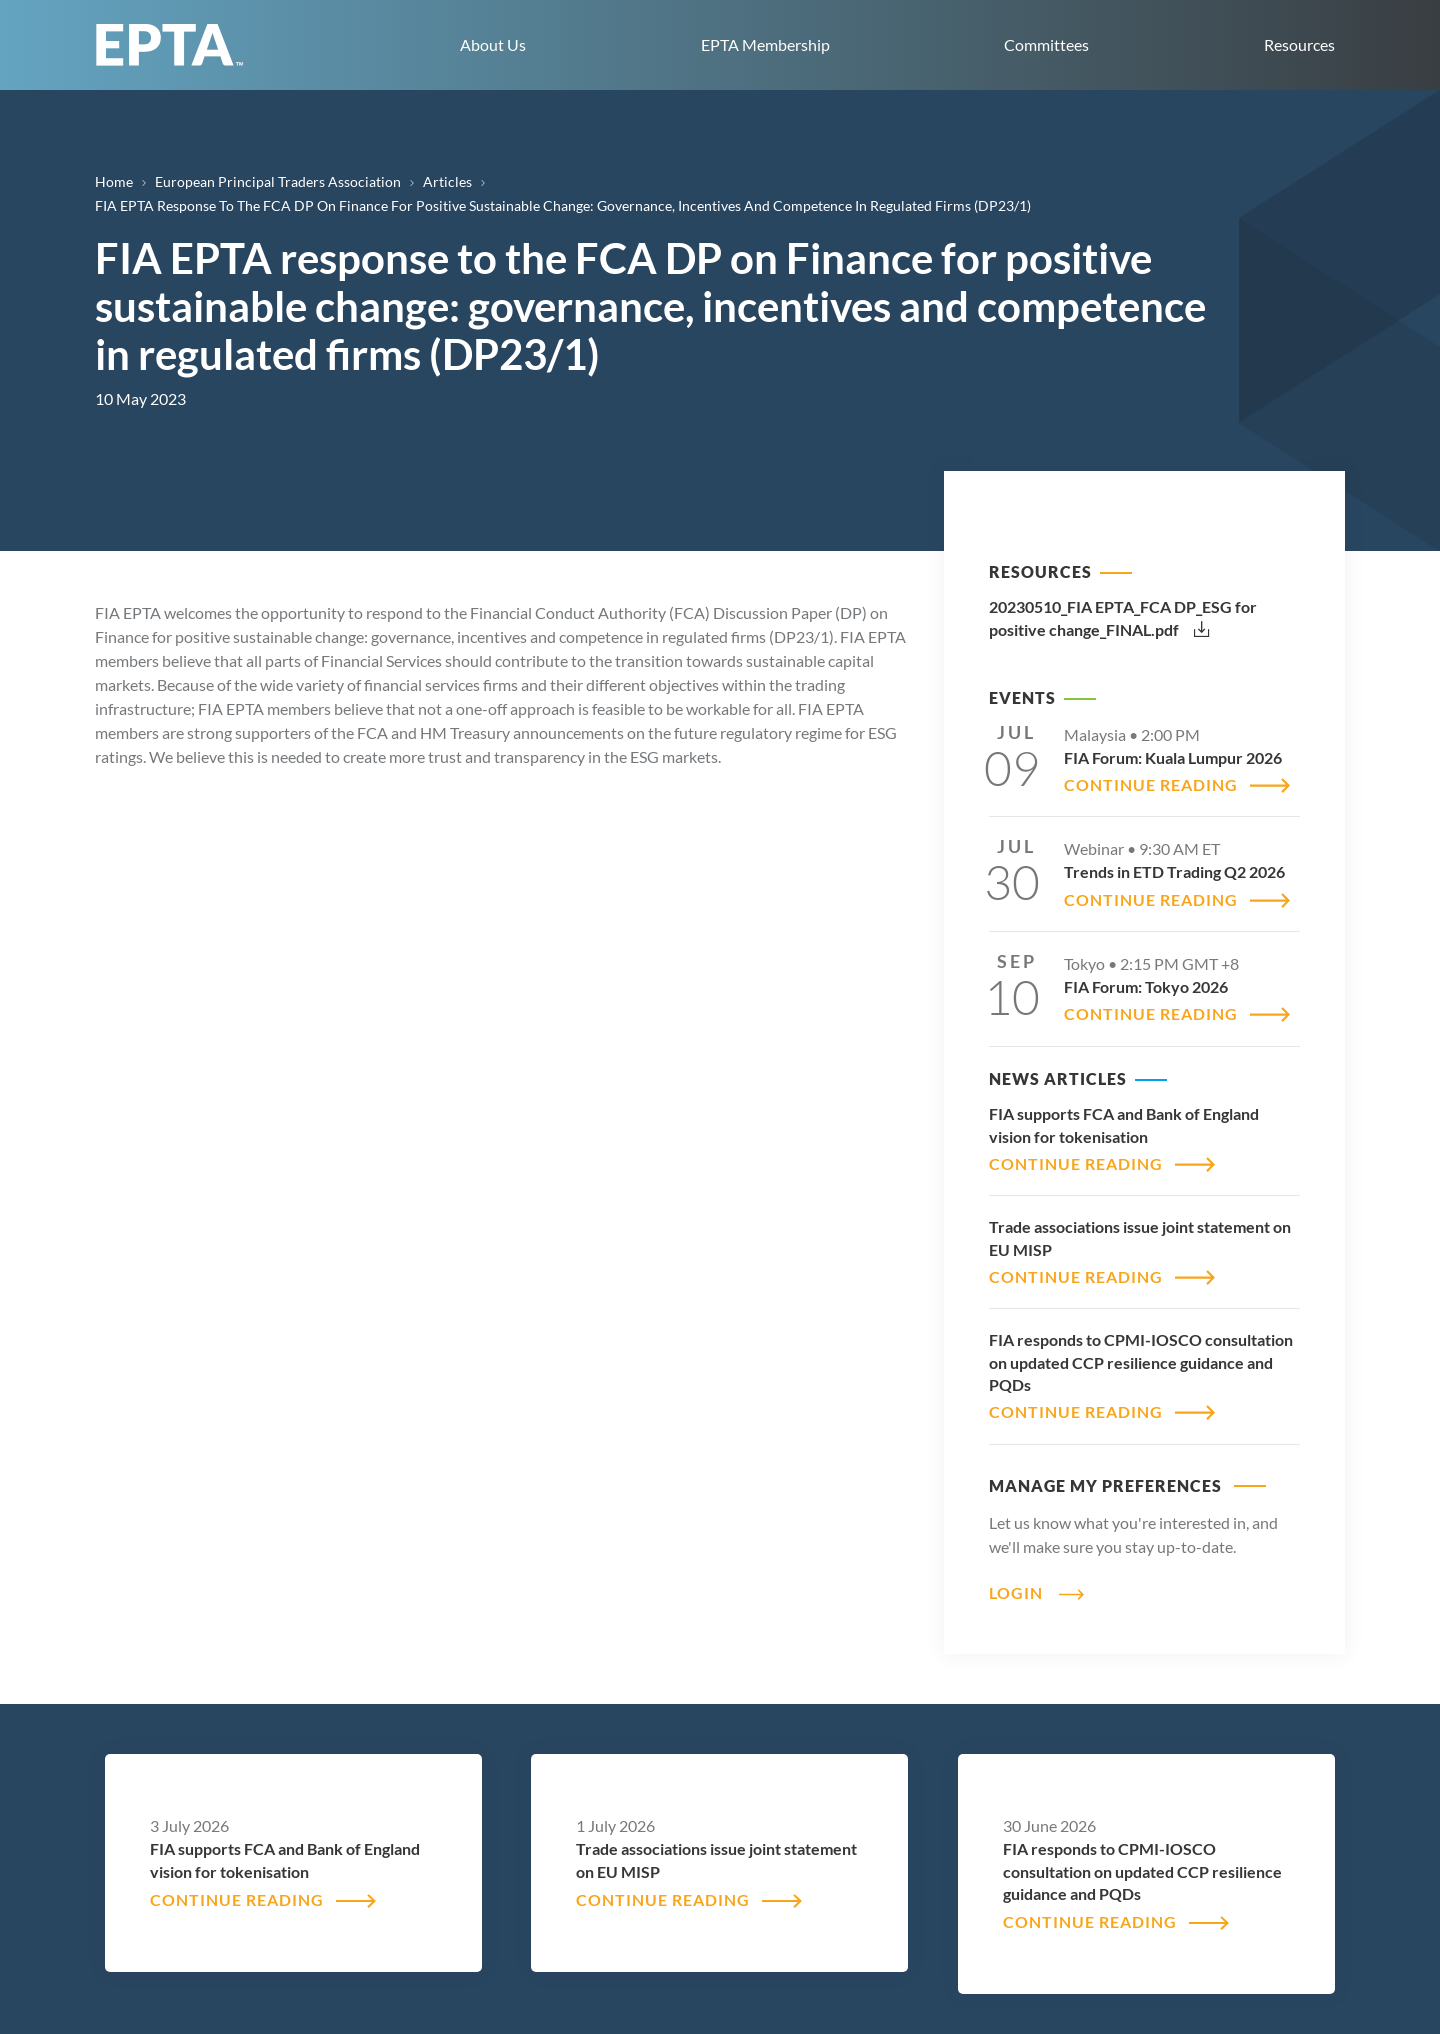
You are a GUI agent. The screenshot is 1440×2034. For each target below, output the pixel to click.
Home (114, 181)
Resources (1299, 44)
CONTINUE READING (1151, 784)
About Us (493, 44)
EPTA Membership (765, 44)
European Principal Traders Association (278, 181)
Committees (1046, 44)
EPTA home (170, 45)
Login (1016, 1592)
